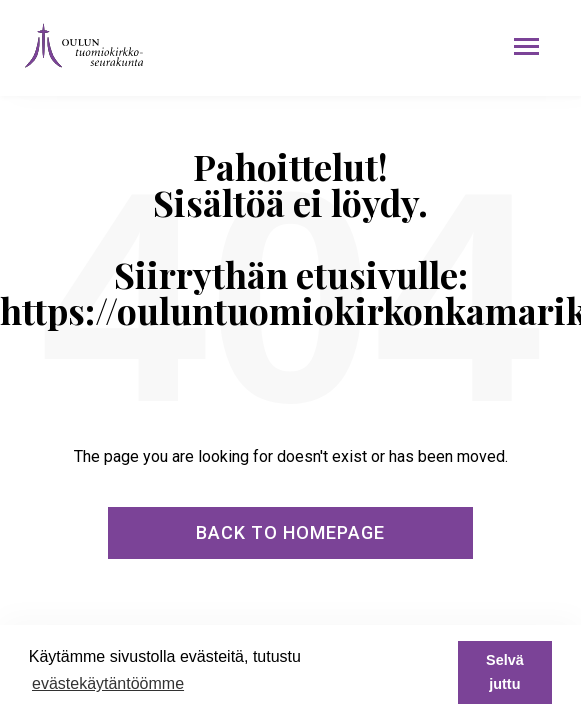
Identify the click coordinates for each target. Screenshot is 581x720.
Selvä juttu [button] (505, 672)
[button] (526, 46)
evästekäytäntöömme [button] (108, 683)
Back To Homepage (290, 532)
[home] (79, 45)
